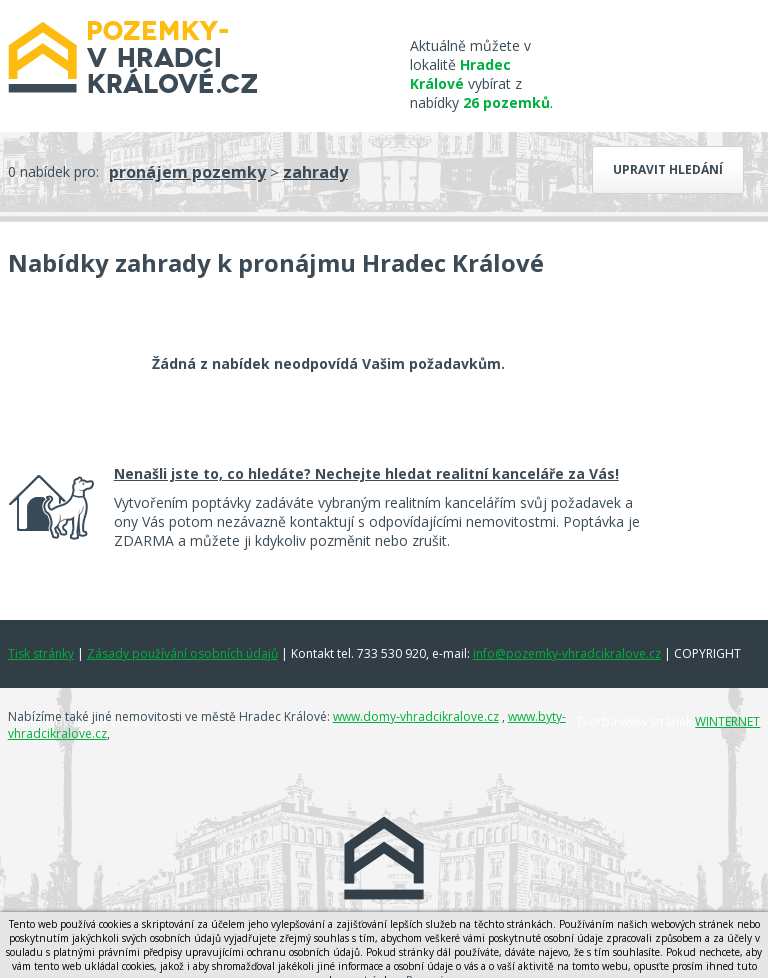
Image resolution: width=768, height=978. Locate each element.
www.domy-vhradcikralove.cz (416, 716)
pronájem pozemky (187, 172)
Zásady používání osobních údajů (182, 653)
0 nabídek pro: (53, 171)
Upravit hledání (668, 169)
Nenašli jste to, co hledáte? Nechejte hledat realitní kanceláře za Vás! (366, 473)
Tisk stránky (41, 653)
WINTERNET (727, 721)
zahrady (315, 172)
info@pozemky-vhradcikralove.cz (567, 653)
